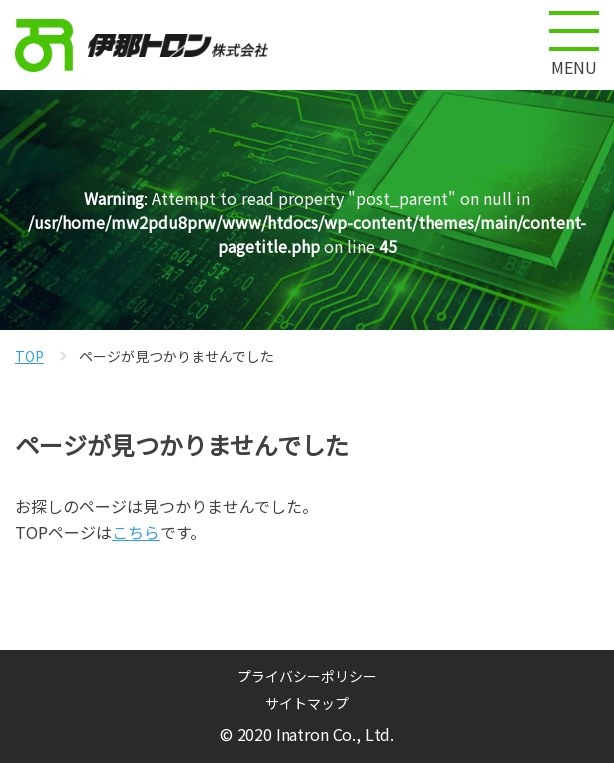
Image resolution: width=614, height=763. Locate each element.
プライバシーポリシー (307, 676)
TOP (29, 356)
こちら (136, 532)
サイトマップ (307, 703)
